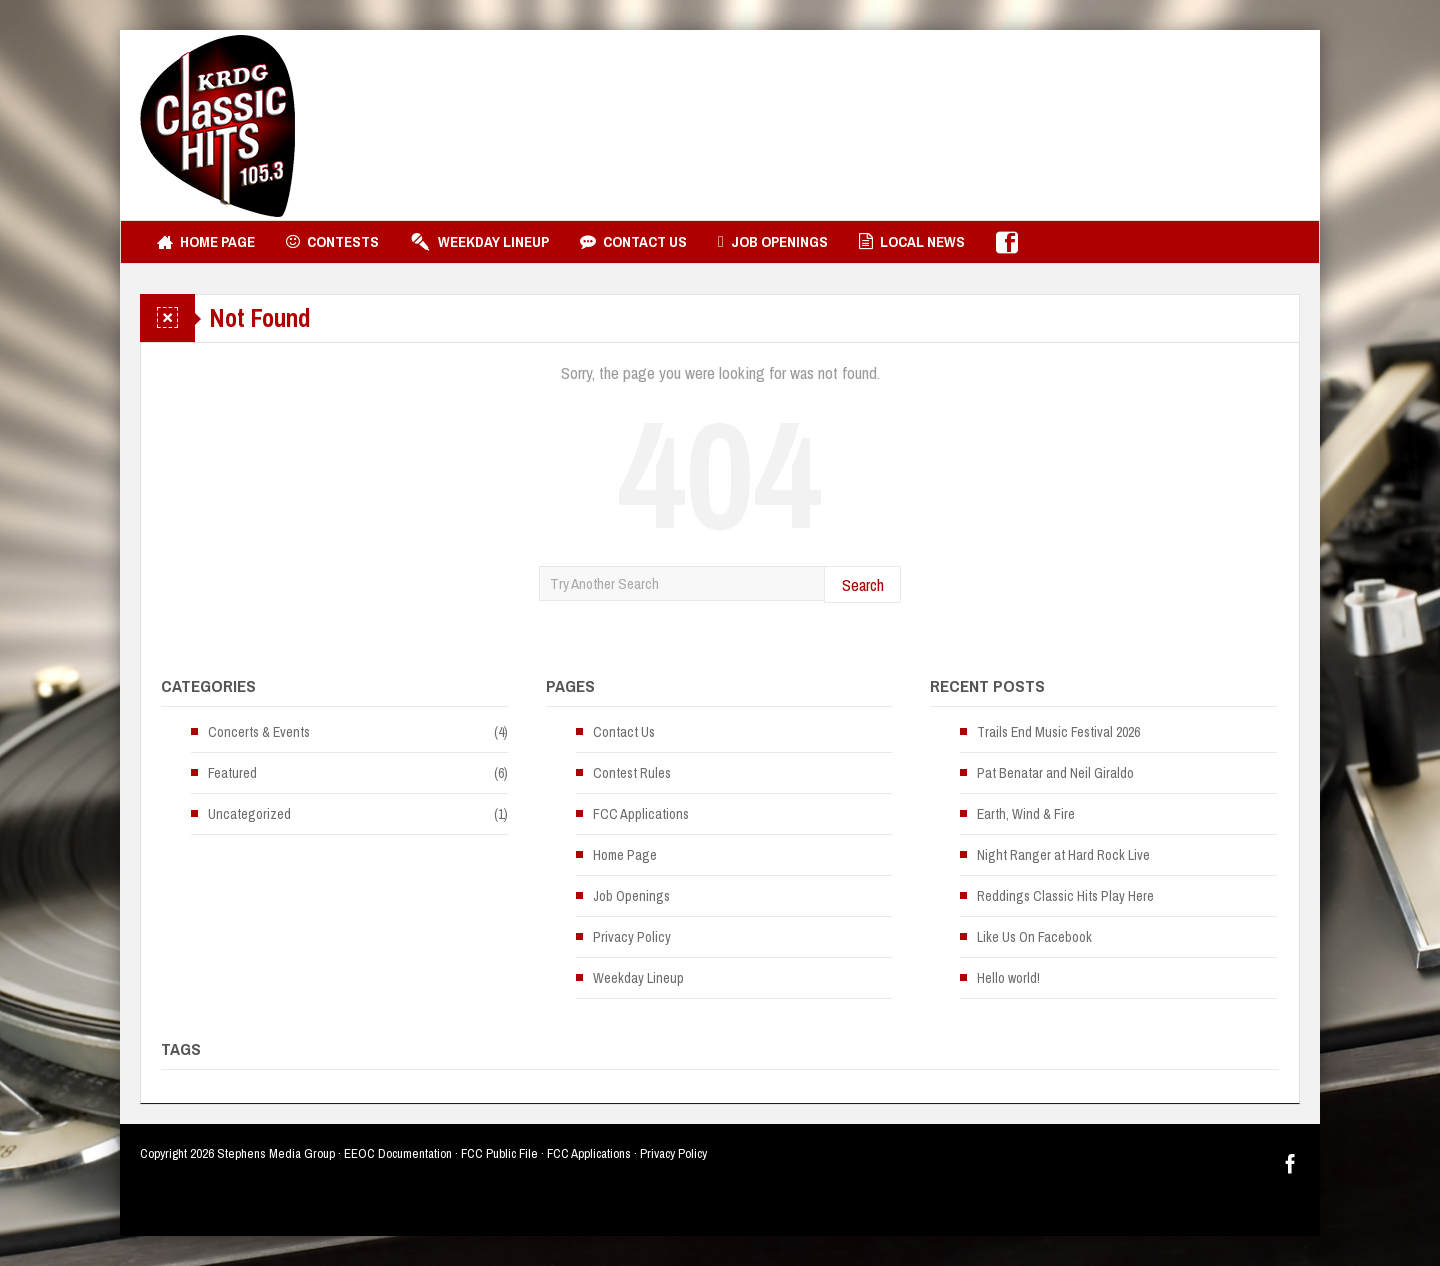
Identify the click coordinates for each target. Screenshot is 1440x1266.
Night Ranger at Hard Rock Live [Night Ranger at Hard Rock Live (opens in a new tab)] (1063, 855)
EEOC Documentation (398, 1153)
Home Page (206, 242)
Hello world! (1008, 978)
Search (863, 584)
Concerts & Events (259, 732)
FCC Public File (499, 1153)
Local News (912, 242)
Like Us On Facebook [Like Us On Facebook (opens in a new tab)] (1034, 937)
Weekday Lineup (479, 242)
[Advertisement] (936, 125)
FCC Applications (641, 814)
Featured (232, 773)
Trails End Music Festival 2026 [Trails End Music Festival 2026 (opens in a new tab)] (1058, 732)
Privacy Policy (632, 937)
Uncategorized (249, 814)
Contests (332, 242)
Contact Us (633, 242)
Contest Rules (632, 773)
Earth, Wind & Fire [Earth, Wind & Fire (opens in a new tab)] (1026, 814)
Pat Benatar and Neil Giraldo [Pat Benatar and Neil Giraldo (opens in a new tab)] (1055, 773)
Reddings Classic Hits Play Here (1065, 896)
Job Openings (773, 242)
